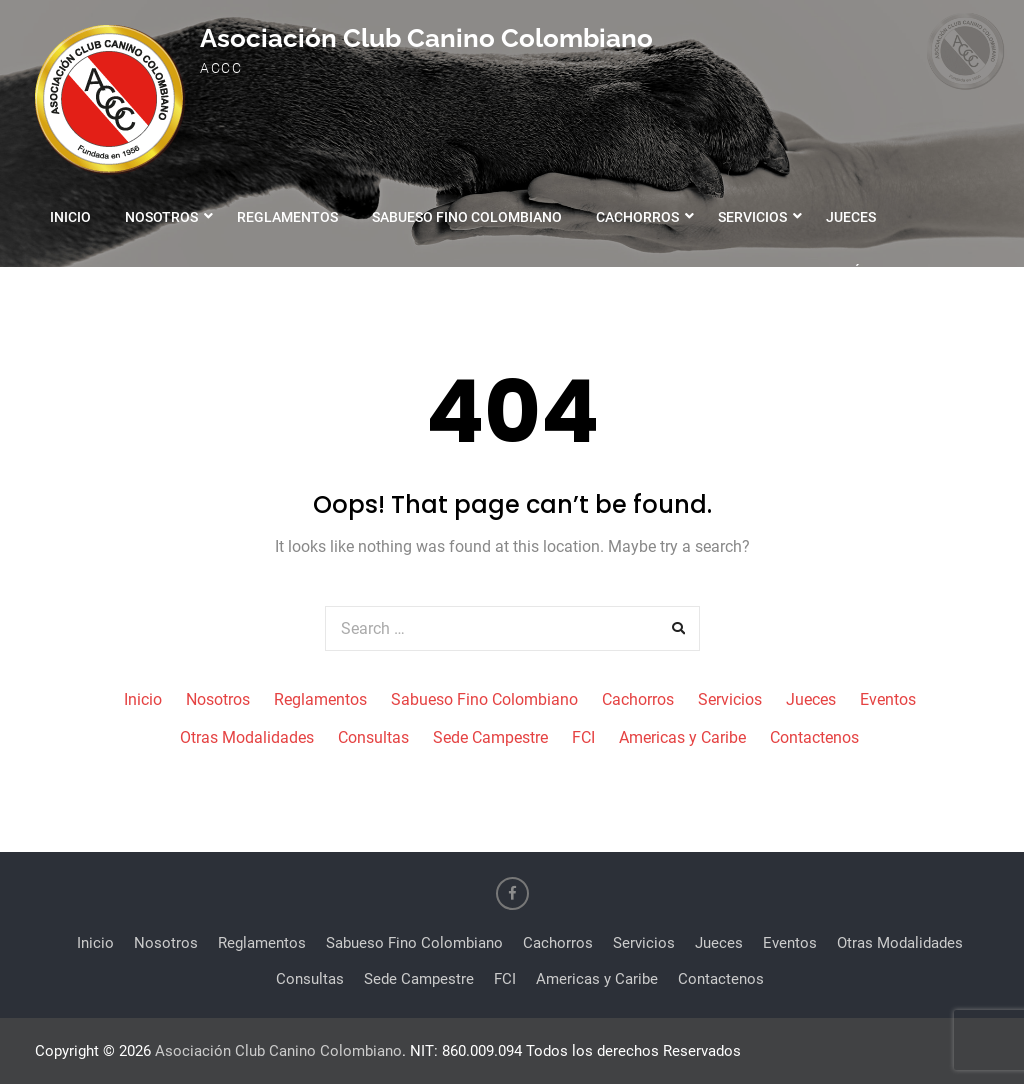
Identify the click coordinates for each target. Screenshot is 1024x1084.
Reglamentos (287, 217)
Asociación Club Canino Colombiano (426, 38)
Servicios (752, 217)
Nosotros (161, 217)
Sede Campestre (502, 272)
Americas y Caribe (715, 272)
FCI (605, 272)
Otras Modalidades (222, 272)
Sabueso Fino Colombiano (467, 217)
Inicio (70, 217)
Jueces (851, 217)
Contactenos (814, 737)
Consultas (371, 272)
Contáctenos (865, 272)
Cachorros (637, 217)
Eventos (81, 272)
